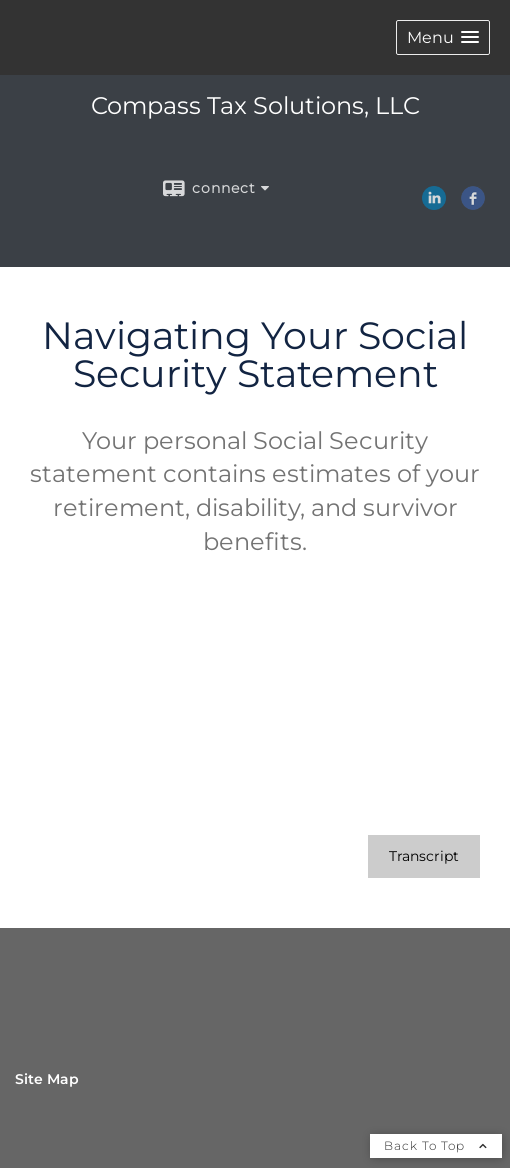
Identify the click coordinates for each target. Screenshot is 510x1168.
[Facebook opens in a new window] (473, 203)
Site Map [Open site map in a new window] (47, 1079)
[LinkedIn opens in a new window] (434, 203)
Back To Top (436, 1145)
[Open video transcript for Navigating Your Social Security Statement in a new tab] (424, 856)
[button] (443, 37)
